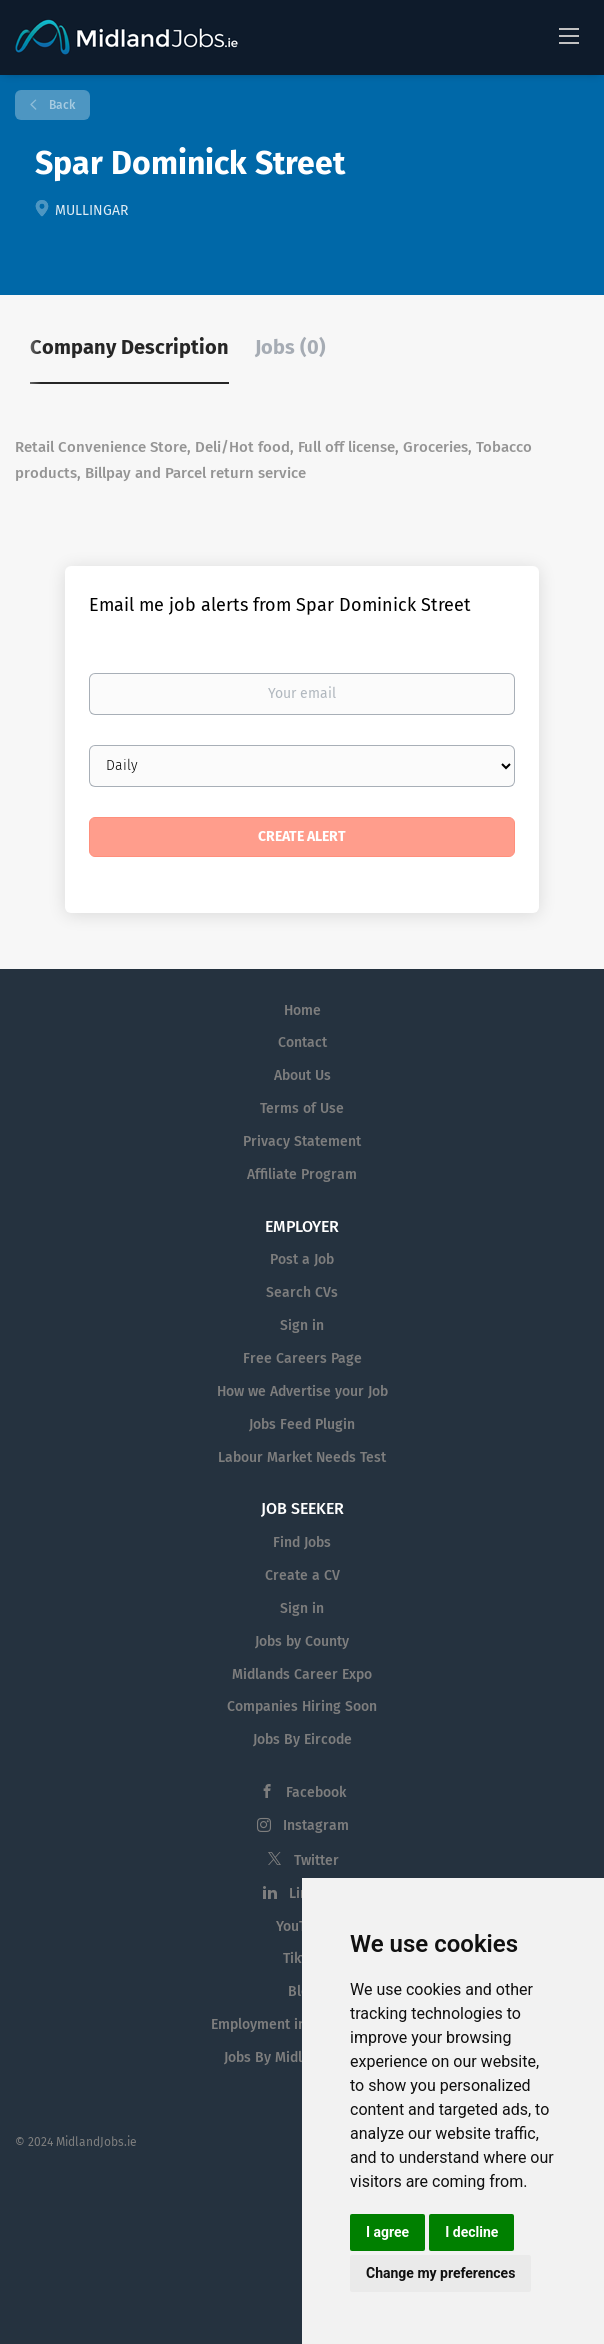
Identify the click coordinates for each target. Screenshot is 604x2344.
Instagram (316, 1825)
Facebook (316, 1792)
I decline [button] (471, 2232)
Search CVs (302, 1292)
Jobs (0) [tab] (290, 347)
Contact (302, 1042)
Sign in (302, 1325)
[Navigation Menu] (569, 35)
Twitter (316, 1860)
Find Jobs (302, 1542)
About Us (302, 1075)
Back (60, 105)
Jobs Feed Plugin (302, 1424)
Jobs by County (302, 1641)
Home (302, 1010)
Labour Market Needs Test (302, 1457)
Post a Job (302, 1259)
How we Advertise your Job (302, 1391)
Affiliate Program (302, 1174)
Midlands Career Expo (302, 1674)
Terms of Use (302, 1108)
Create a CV (302, 1575)
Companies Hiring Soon (302, 1706)
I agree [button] (387, 2232)
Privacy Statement (302, 1141)
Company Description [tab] (129, 347)
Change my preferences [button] (440, 2273)
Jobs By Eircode (302, 1739)
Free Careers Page (302, 1358)
